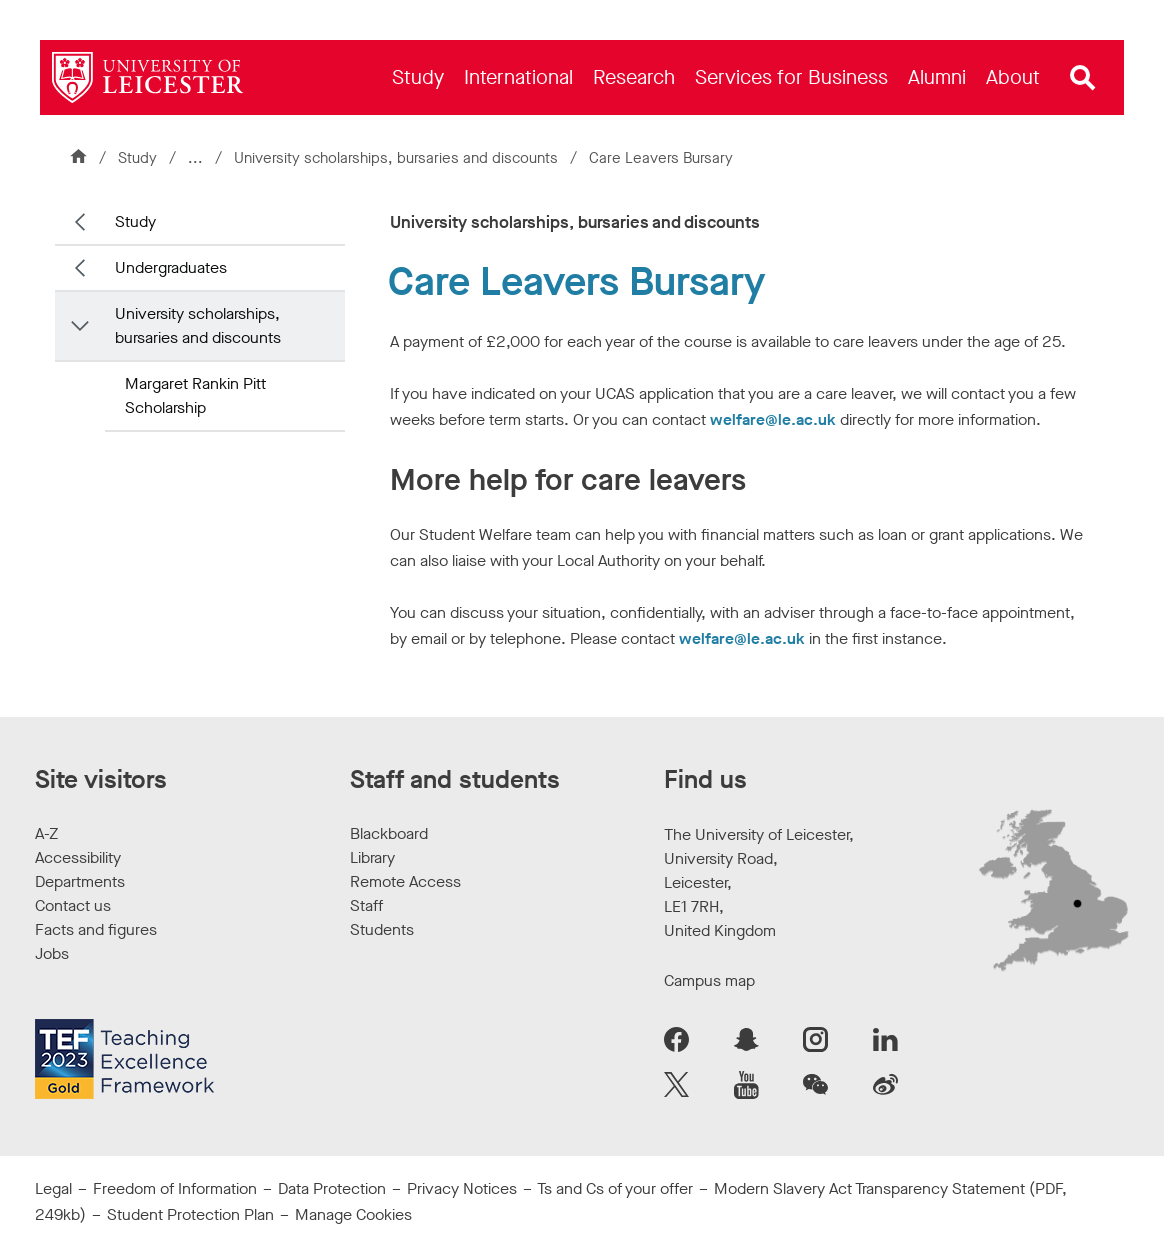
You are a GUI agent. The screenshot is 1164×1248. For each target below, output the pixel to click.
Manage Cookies (353, 1214)
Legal (53, 1188)
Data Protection (332, 1188)
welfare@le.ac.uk (773, 419)
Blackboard (389, 833)
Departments (80, 881)
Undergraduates (171, 267)
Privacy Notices (462, 1188)
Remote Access (405, 881)
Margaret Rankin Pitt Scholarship (195, 395)
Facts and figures (96, 929)
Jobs (52, 953)
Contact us (73, 905)
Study (137, 158)
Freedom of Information (175, 1188)
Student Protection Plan (190, 1214)
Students (382, 929)
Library (372, 857)
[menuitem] (418, 77)
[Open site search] (1083, 78)
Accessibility (78, 857)
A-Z (46, 833)
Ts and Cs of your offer (615, 1188)
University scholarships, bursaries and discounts (398, 158)
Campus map (709, 980)
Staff (366, 905)
